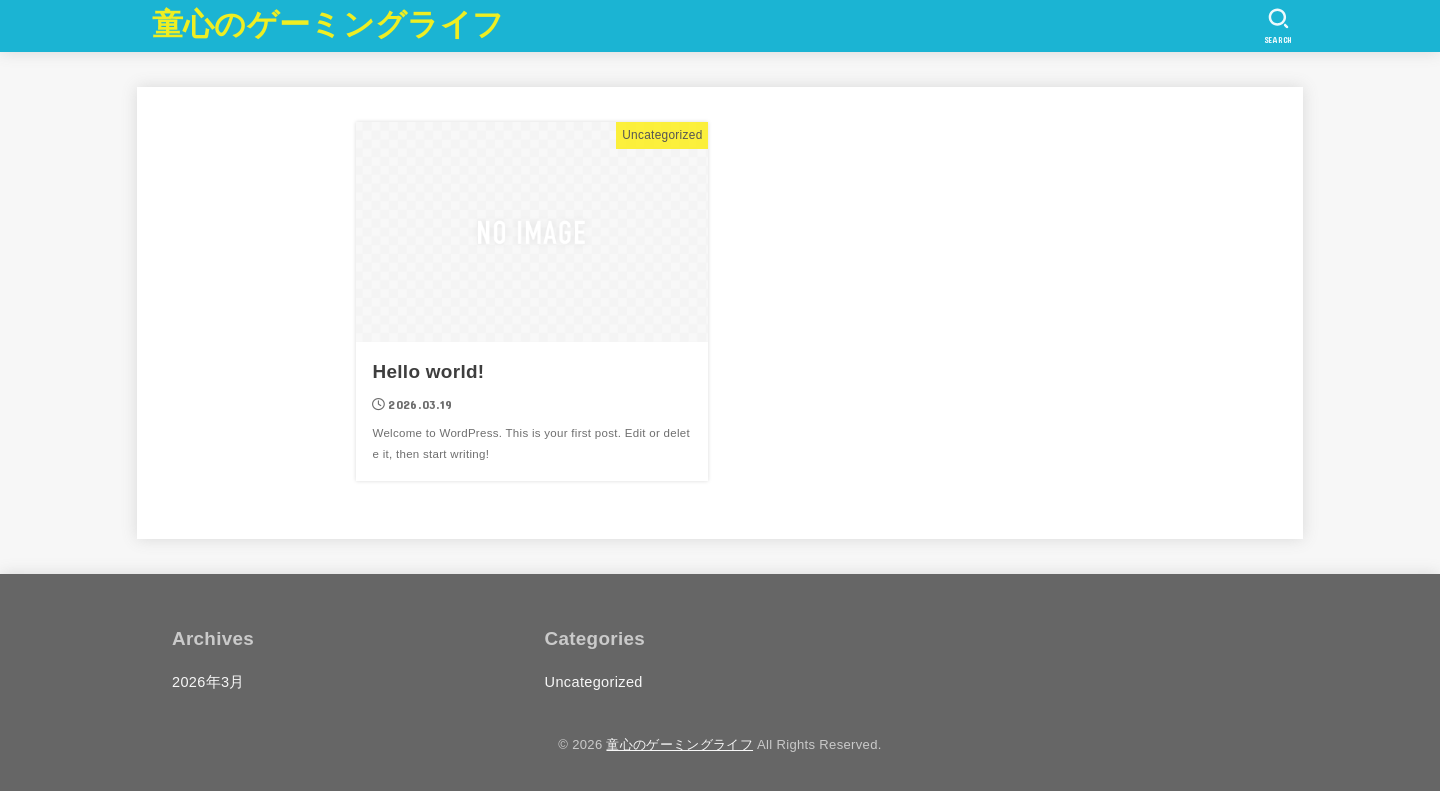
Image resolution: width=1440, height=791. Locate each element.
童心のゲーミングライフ (328, 24)
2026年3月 (208, 682)
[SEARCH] (1278, 26)
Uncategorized (594, 682)
